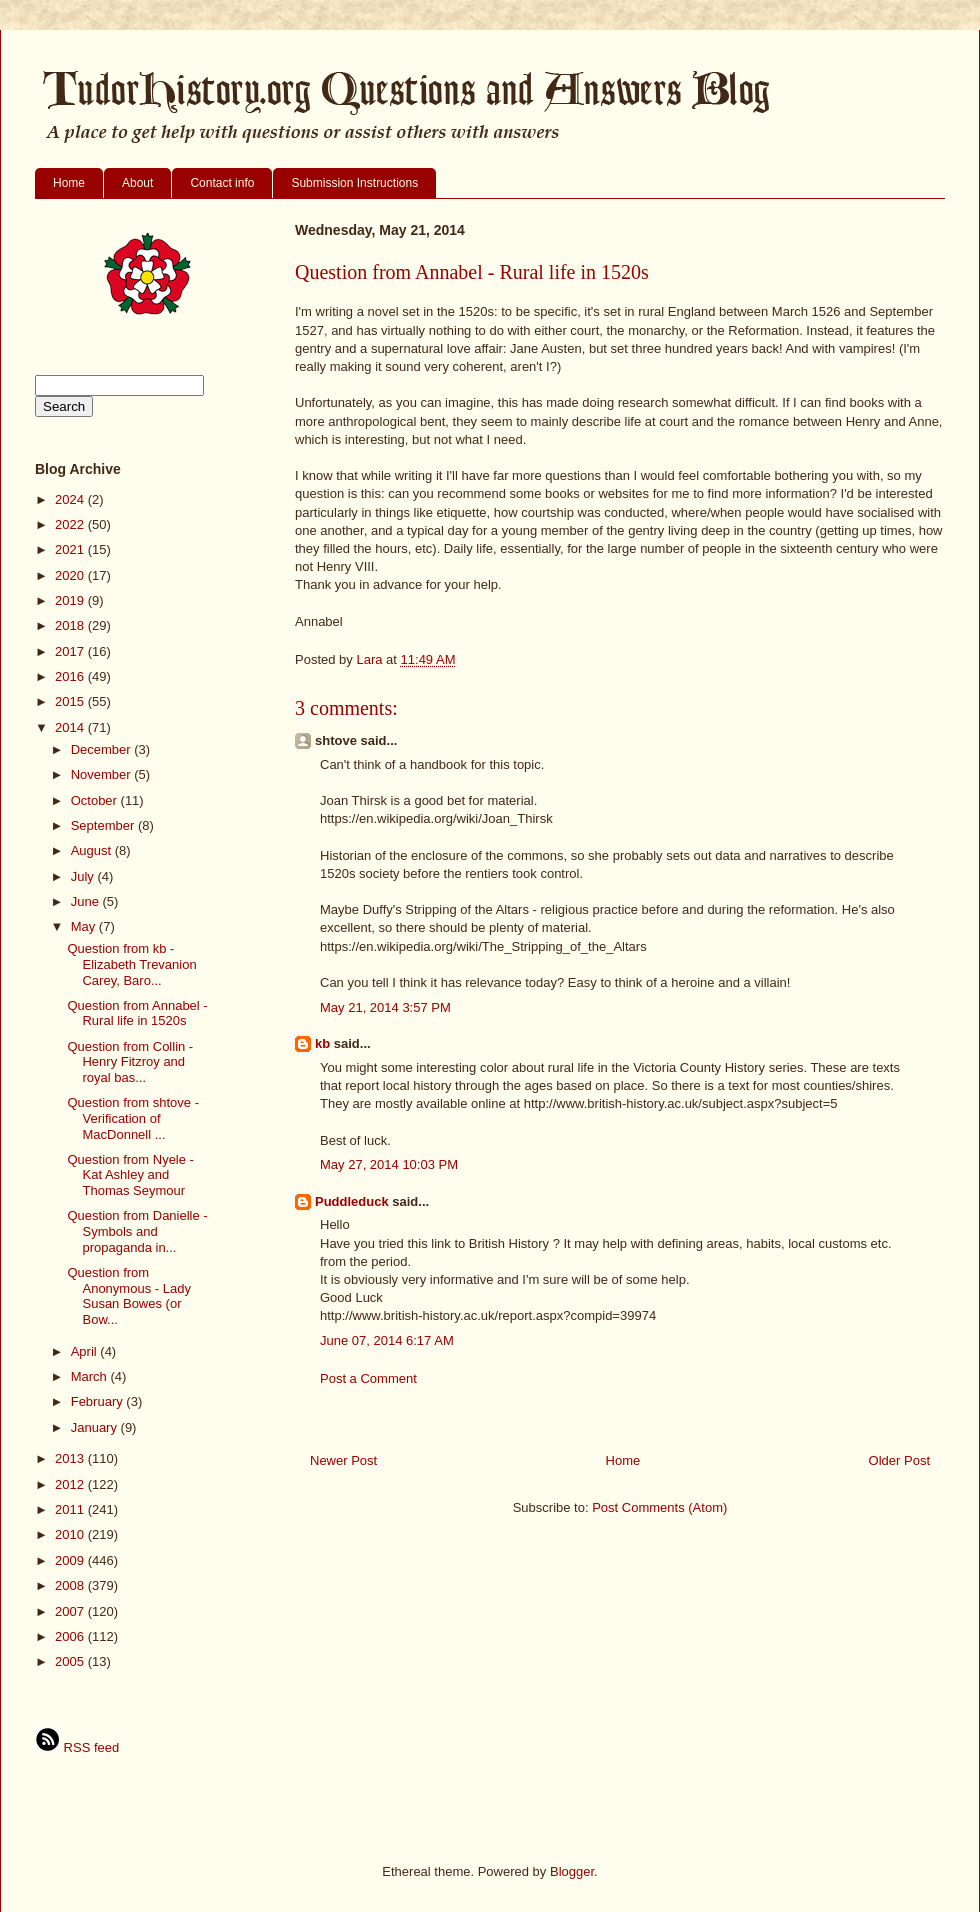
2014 (71, 727)
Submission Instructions (354, 183)
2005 (71, 1661)
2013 (71, 1458)
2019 (71, 600)
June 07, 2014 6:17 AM (387, 1340)
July (84, 876)
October (96, 800)
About (137, 183)
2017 (71, 651)
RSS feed (77, 1747)
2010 (71, 1534)
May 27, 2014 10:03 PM (389, 1164)
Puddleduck (352, 1201)
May (85, 926)
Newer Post (343, 1460)
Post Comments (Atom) (659, 1507)
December (103, 749)
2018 (71, 625)
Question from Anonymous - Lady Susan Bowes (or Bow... (128, 1296)
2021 (71, 549)
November (103, 774)
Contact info (222, 183)
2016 (71, 676)
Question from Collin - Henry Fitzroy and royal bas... (130, 1062)
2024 (71, 499)
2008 (71, 1585)
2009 (71, 1560)
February (99, 1401)
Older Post (899, 1460)
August (93, 850)
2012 (71, 1484)
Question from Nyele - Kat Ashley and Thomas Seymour (130, 1175)
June (87, 901)
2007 (71, 1611)
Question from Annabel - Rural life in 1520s (137, 1013)
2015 (71, 701)
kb (322, 1043)
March (91, 1376)
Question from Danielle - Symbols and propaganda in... (137, 1231)
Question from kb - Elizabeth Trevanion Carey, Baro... (131, 964)
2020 (71, 575)
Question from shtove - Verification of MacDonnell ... (133, 1118)
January (96, 1427)
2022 (71, 524)
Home (69, 183)
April (86, 1351)
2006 (71, 1636)
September (104, 825)
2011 (71, 1509)
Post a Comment (368, 1378)
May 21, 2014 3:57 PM (385, 1007)
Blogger (572, 1871)
